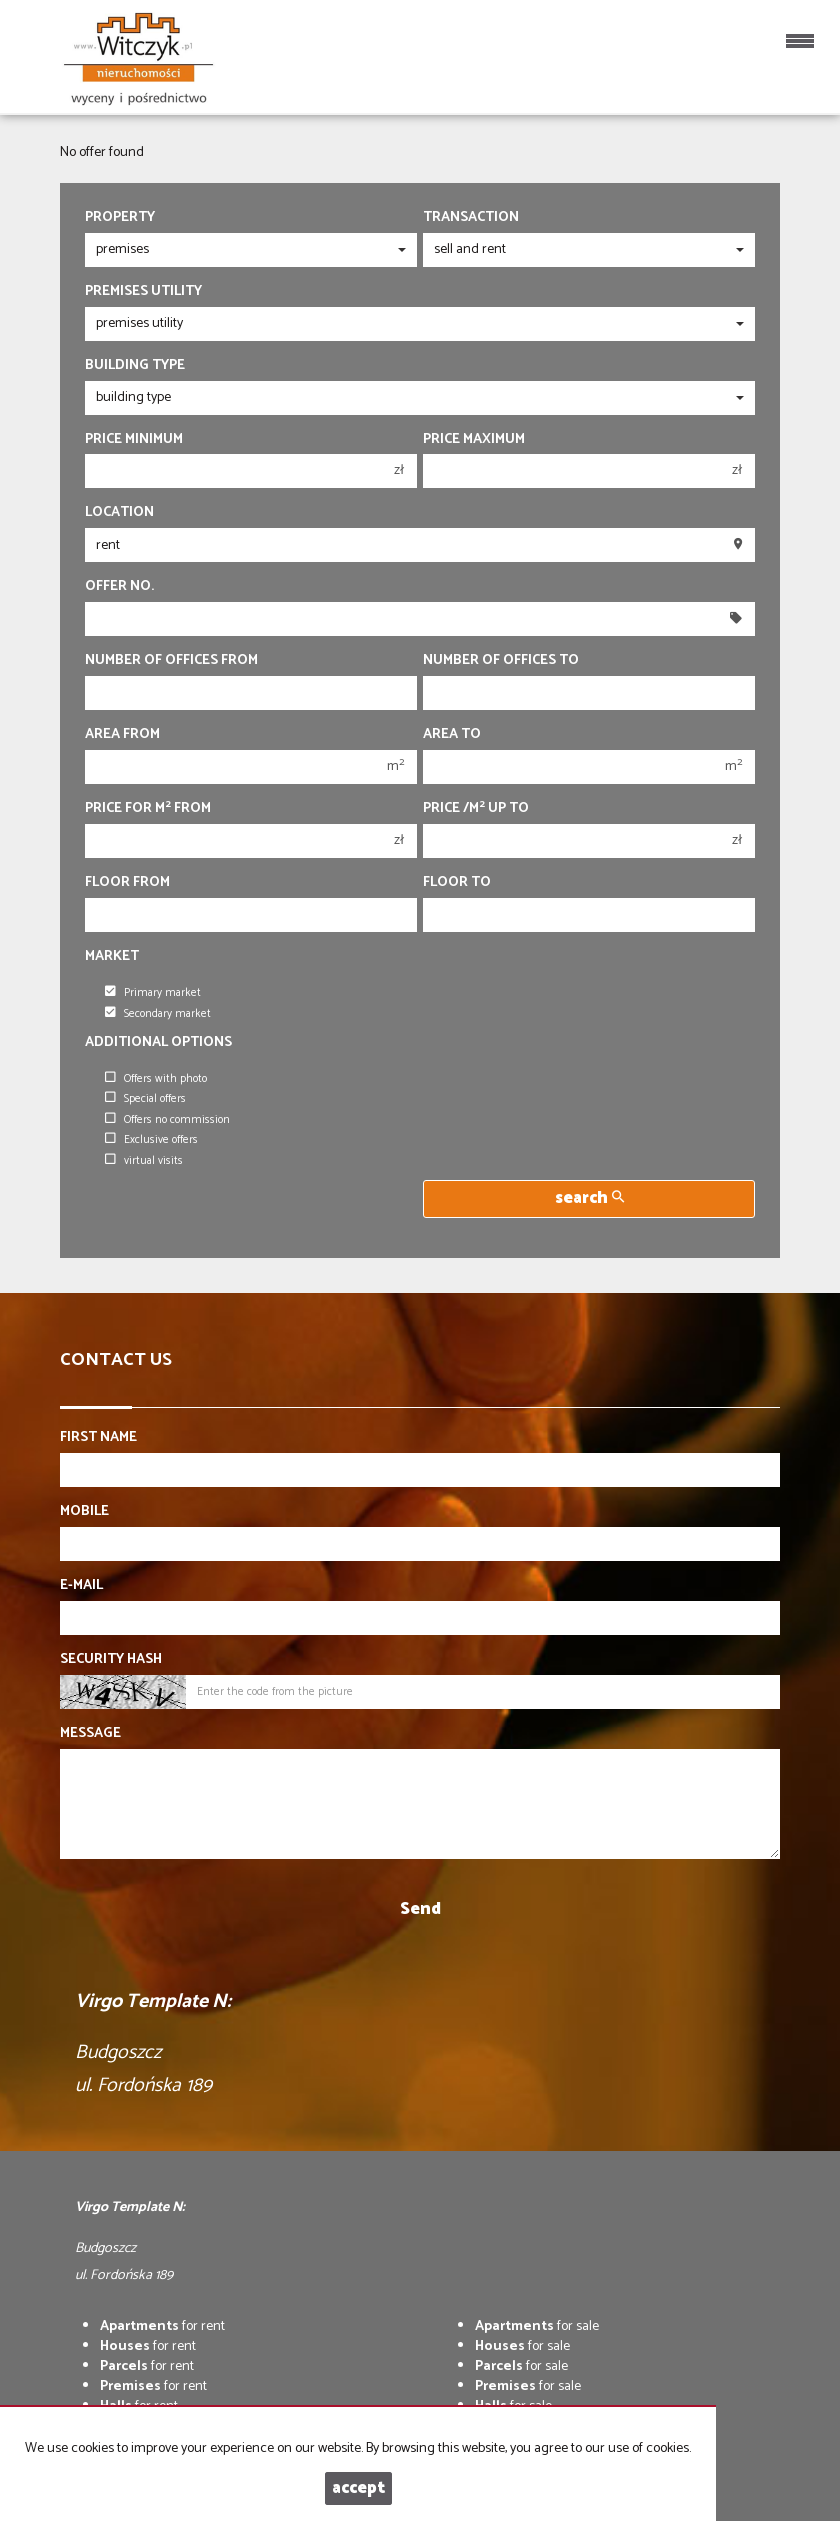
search (589, 1198)
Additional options (158, 1043)
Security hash (111, 1660)
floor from (127, 883)
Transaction (471, 218)
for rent (162, 2326)
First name (98, 1438)
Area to (452, 735)
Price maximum (474, 440)
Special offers (145, 1099)
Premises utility (143, 292)
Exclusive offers (151, 1140)
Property (120, 218)
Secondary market (158, 1014)
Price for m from (148, 809)
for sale (537, 2326)
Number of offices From (171, 661)
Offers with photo (156, 1079)
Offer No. (119, 587)
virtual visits (144, 1161)
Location (119, 513)
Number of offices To (501, 661)
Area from (122, 735)
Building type (135, 366)
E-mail (81, 1586)
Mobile (84, 1512)
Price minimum (134, 440)
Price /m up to (476, 809)
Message (90, 1734)
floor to (457, 883)
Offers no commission (167, 1120)
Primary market (153, 993)
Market (112, 957)
